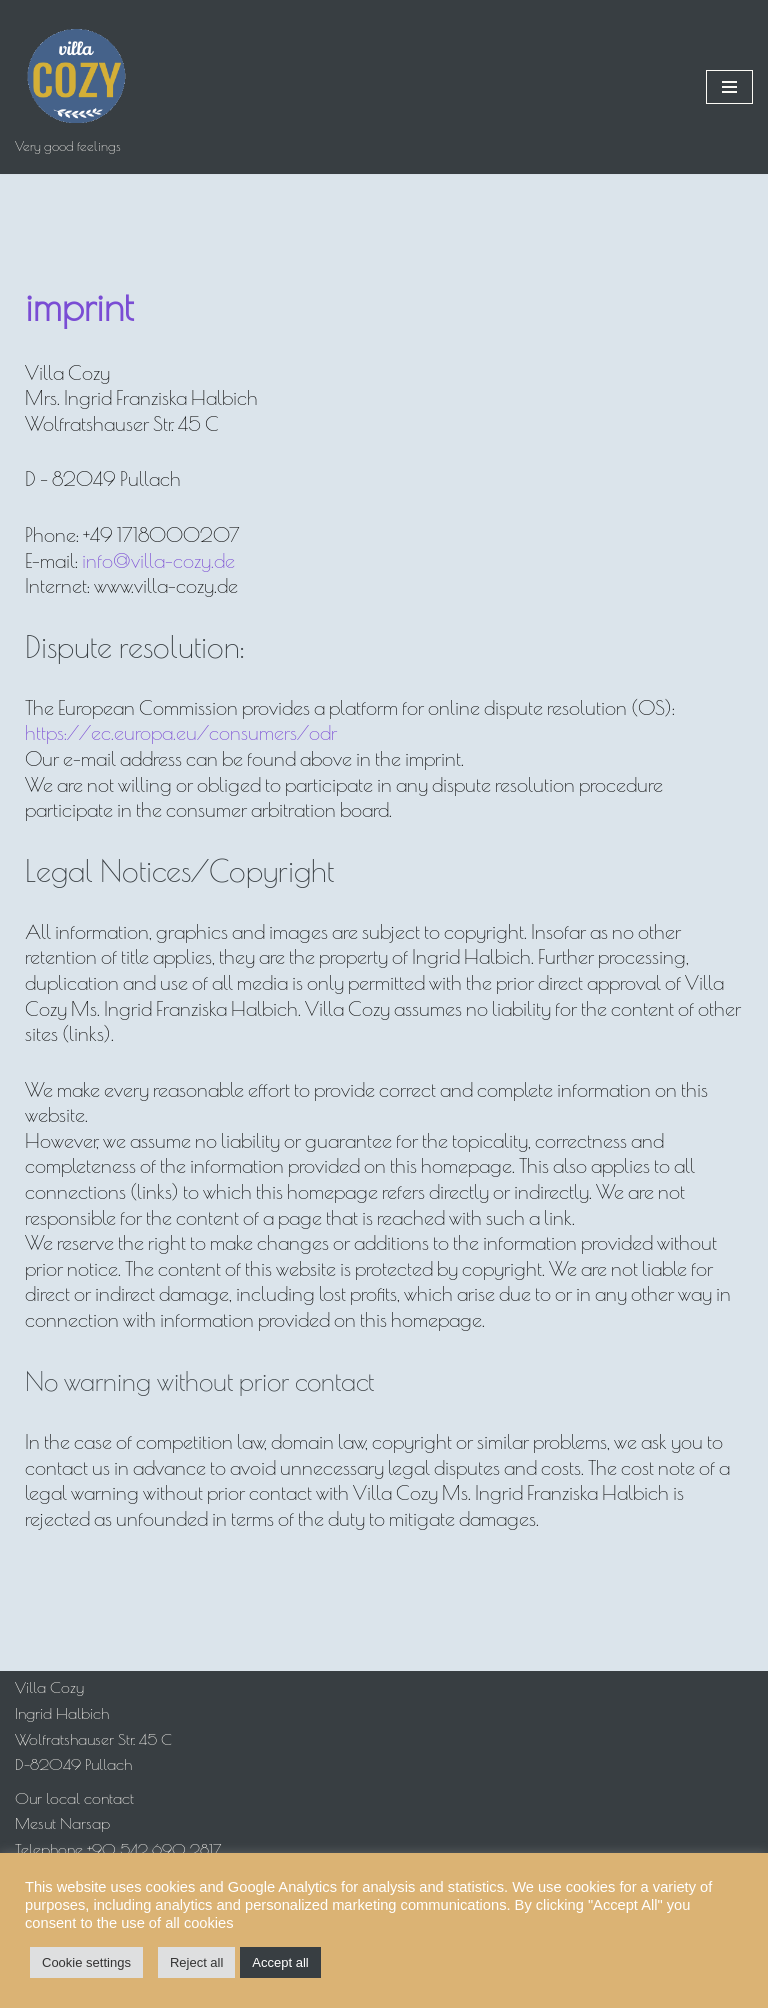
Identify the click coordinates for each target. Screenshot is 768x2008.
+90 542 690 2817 (154, 1849)
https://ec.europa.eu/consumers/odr (181, 732)
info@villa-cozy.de (158, 560)
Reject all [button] (196, 1962)
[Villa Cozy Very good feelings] (75, 87)
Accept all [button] (280, 1962)
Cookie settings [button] (86, 1962)
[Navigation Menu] (729, 87)
